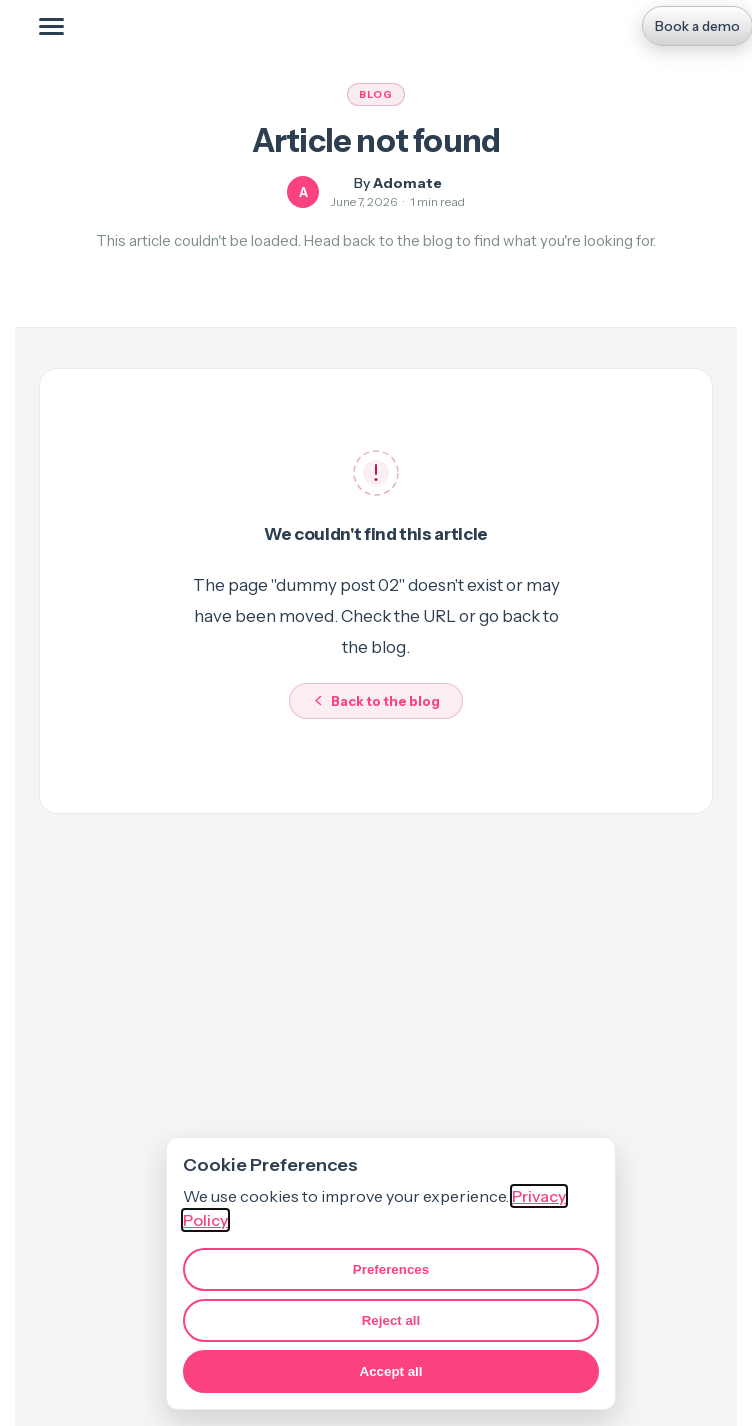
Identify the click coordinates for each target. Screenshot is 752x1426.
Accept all (391, 1371)
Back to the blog (376, 701)
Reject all (391, 1320)
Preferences (391, 1269)
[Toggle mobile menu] (51, 26)
